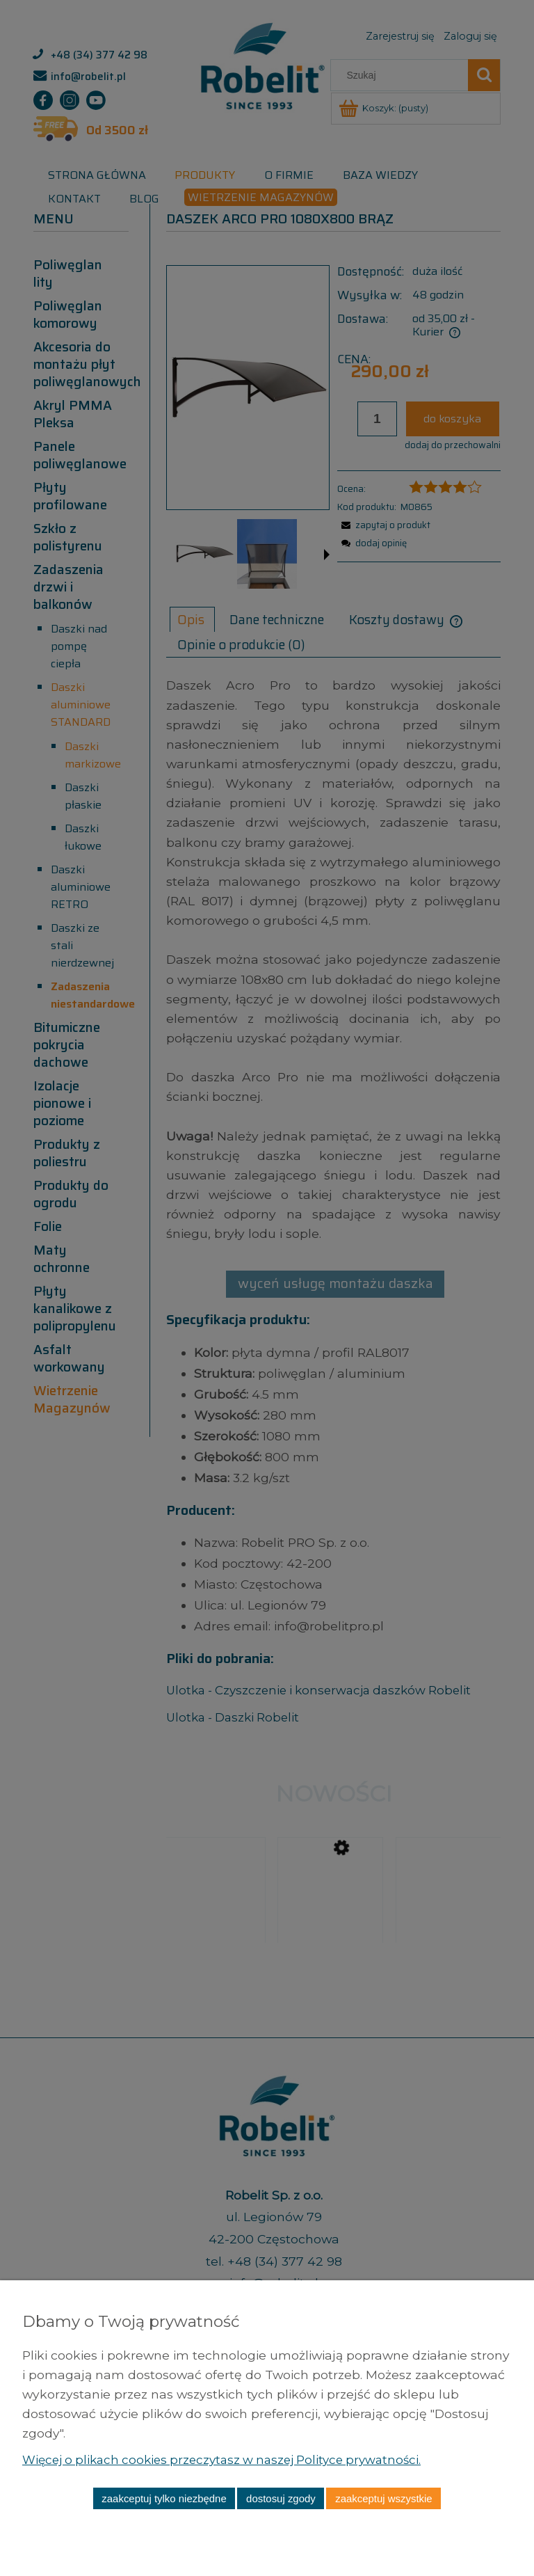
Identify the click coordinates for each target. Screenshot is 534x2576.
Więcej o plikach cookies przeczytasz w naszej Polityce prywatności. (230, 2459)
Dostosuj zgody (281, 2498)
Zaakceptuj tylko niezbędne (164, 2498)
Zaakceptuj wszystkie (383, 2498)
